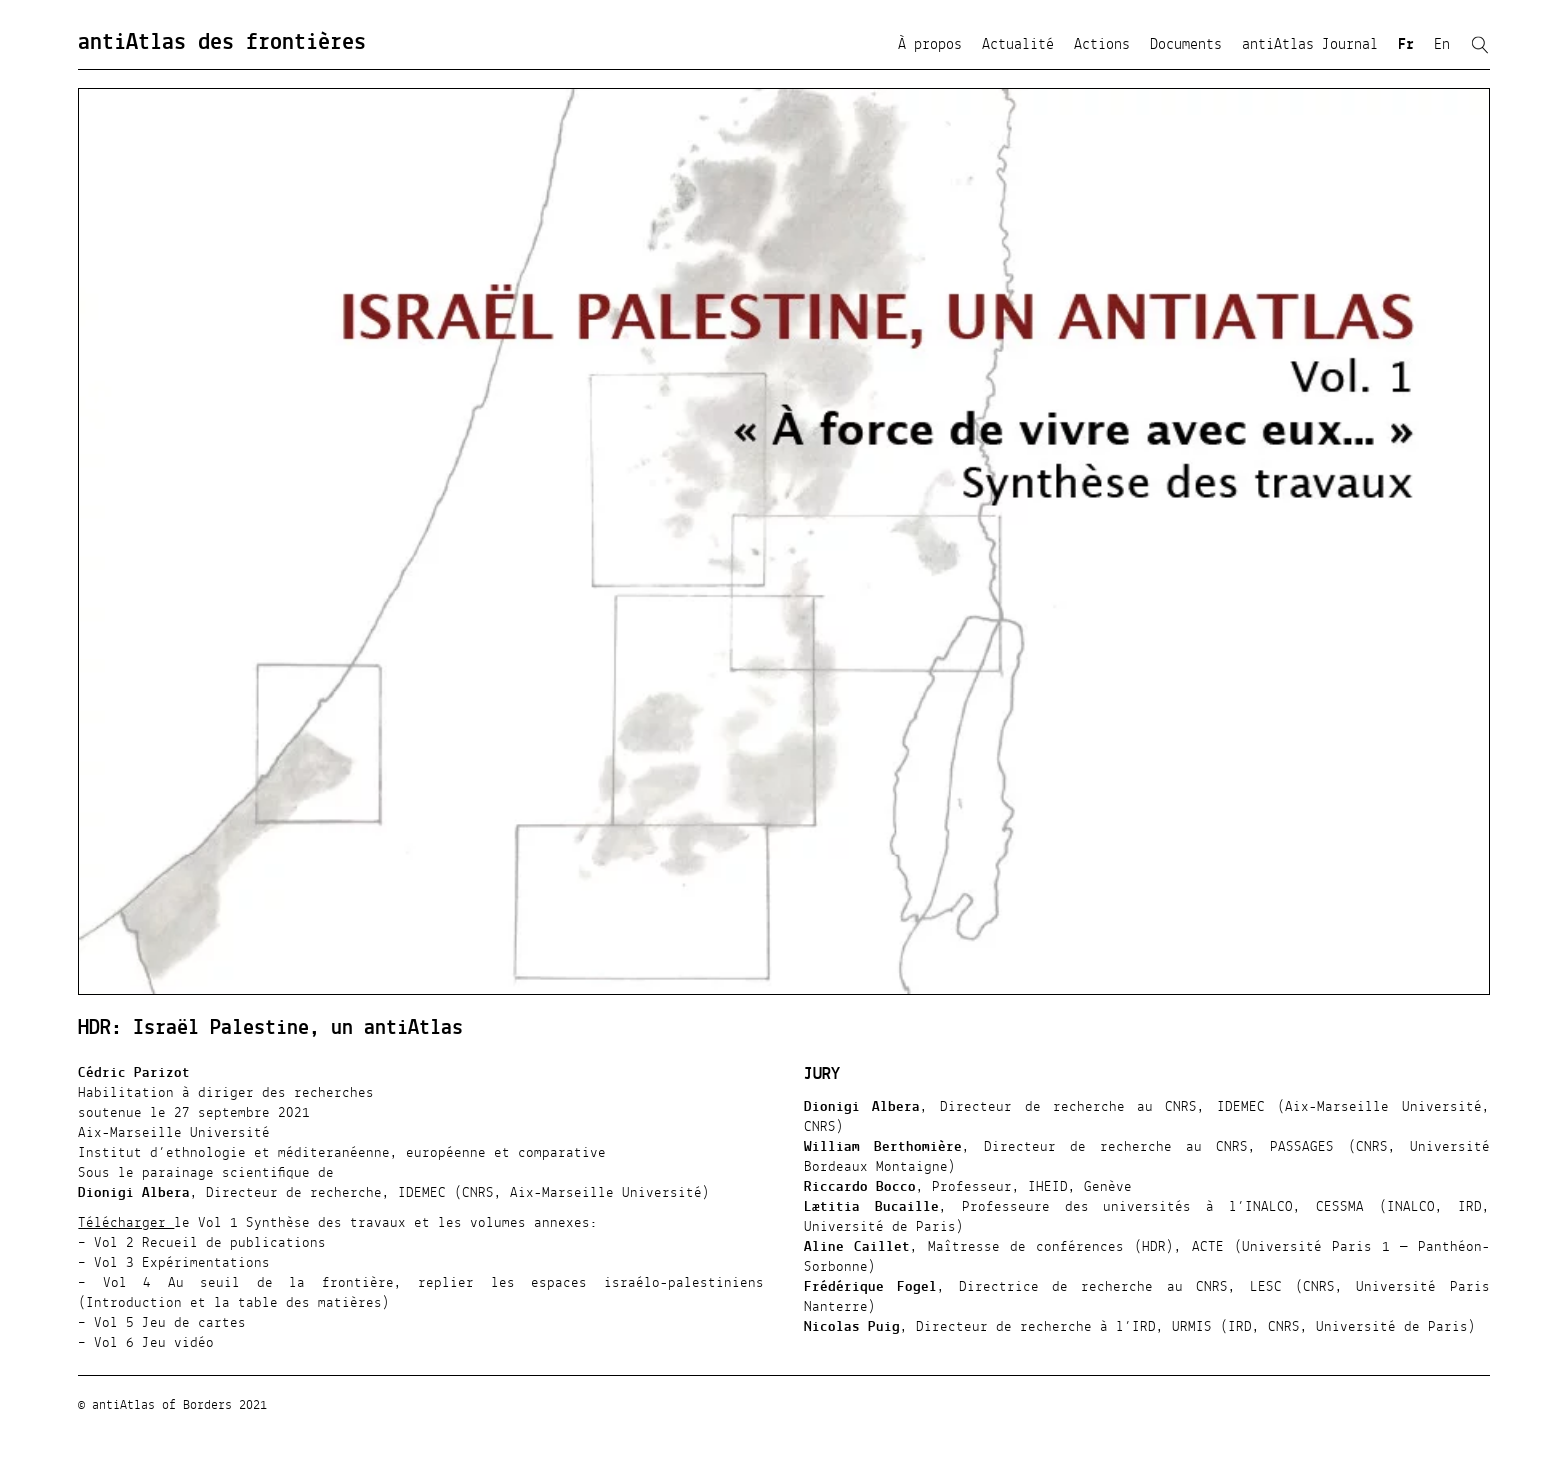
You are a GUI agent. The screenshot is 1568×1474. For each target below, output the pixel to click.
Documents (1186, 45)
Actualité (1018, 45)
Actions (1102, 45)
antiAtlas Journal (1310, 45)
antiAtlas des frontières (222, 43)
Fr (1406, 45)
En (1442, 45)
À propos (930, 45)
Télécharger (126, 1223)
